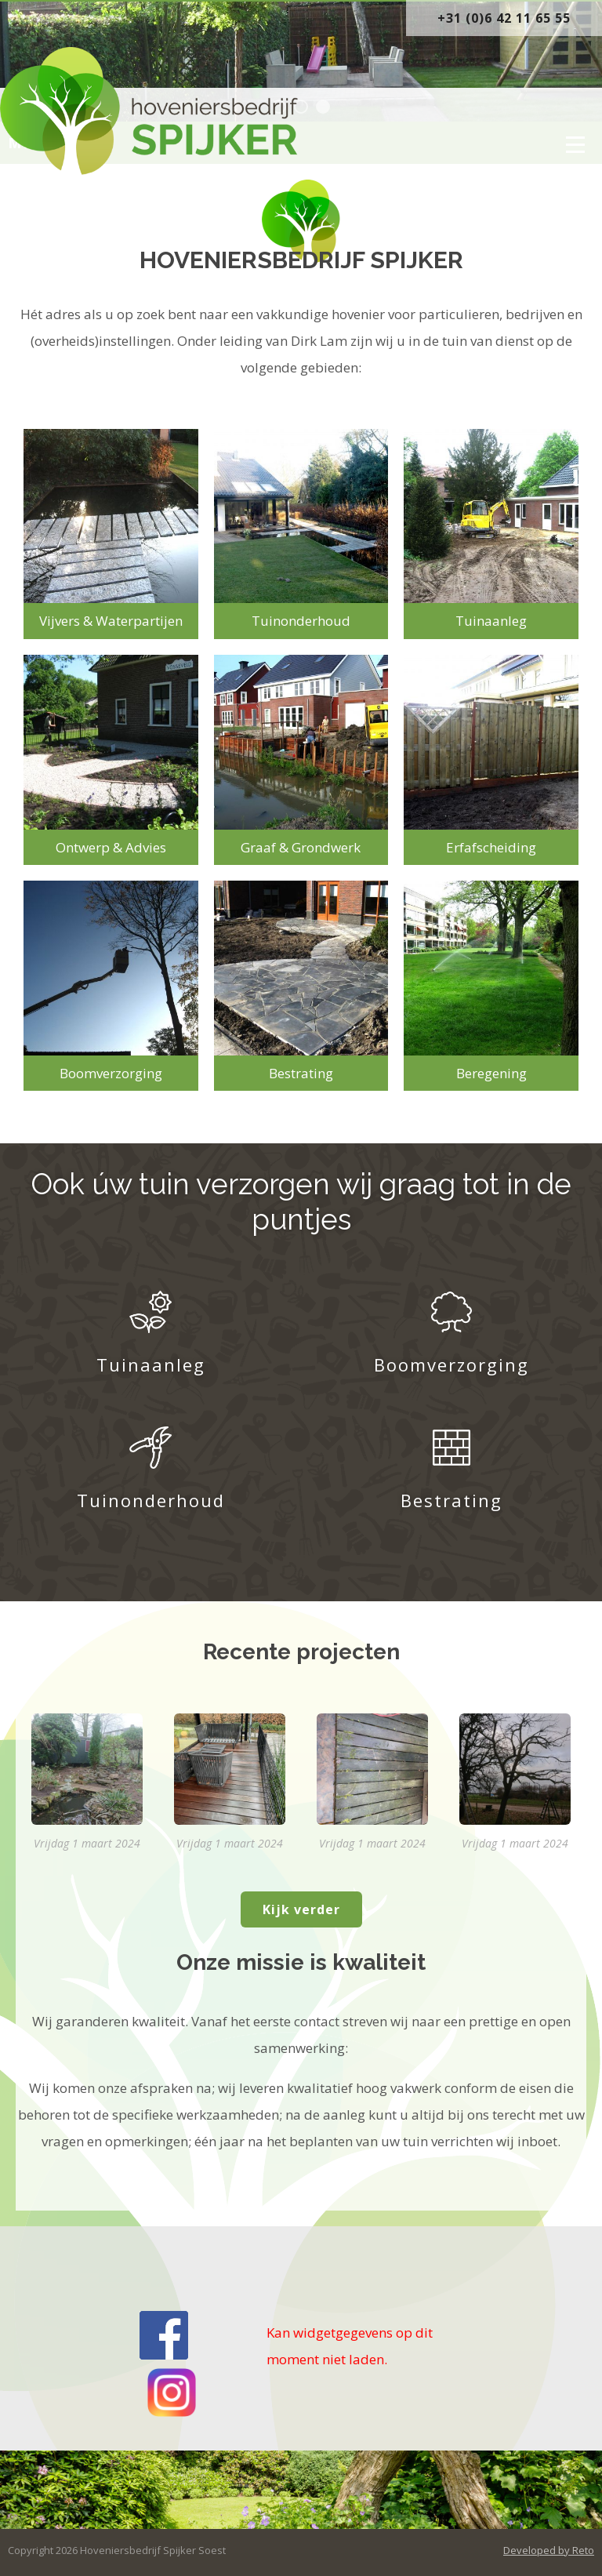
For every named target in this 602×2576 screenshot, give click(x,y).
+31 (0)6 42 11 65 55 (504, 18)
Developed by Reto (548, 2550)
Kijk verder (301, 1909)
